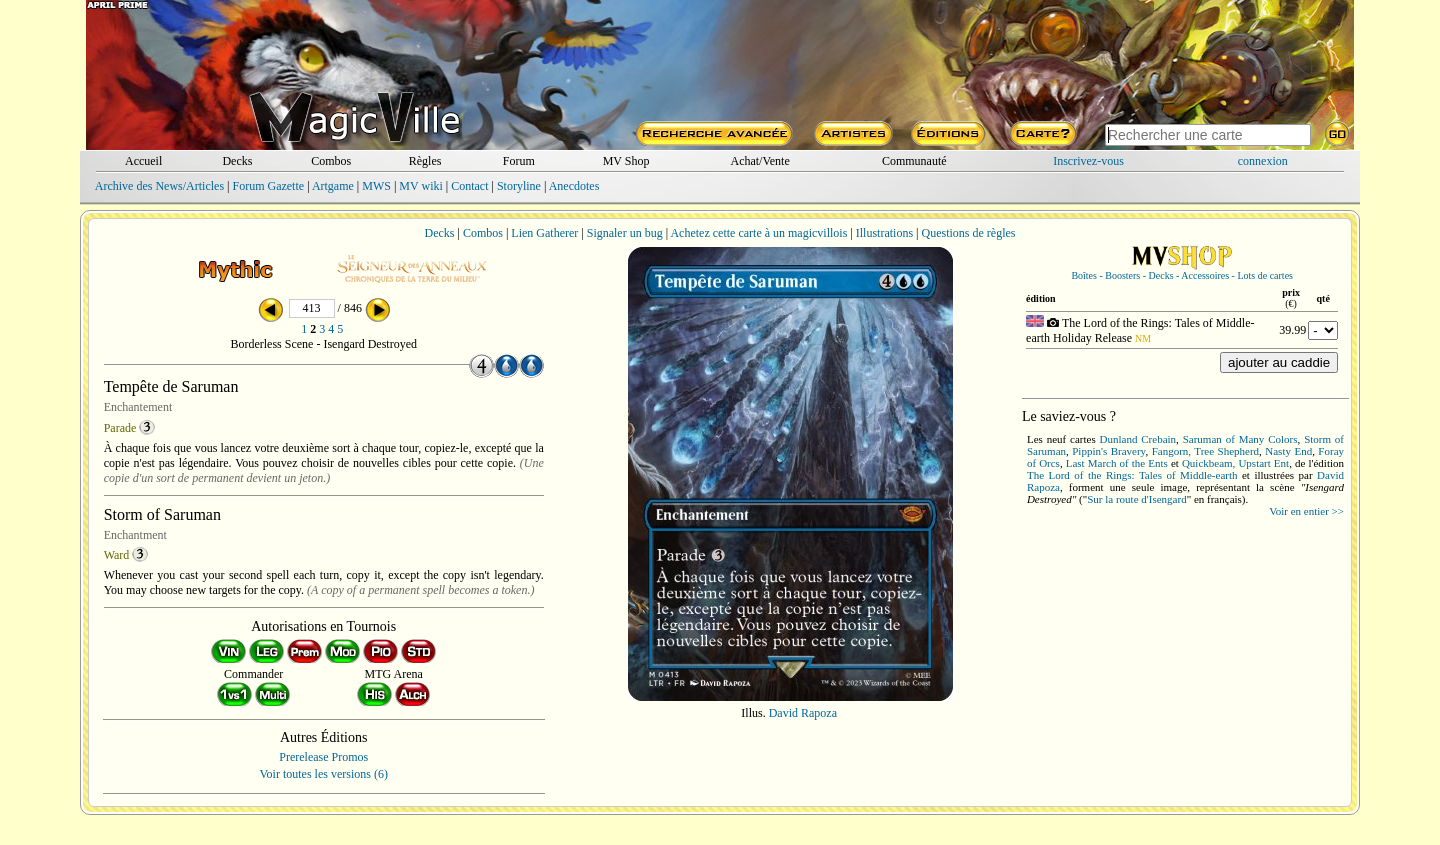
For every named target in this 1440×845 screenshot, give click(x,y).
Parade (120, 428)
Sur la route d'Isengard (1136, 499)
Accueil (143, 161)
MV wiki (420, 186)
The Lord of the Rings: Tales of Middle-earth (1132, 475)
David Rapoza (803, 713)
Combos (331, 161)
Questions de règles (969, 233)
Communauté (914, 161)
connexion (1263, 161)
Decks (237, 161)
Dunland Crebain (1138, 439)
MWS (376, 186)
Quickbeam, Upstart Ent (1235, 463)
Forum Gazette (268, 186)
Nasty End (1288, 451)
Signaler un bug (625, 233)
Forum (519, 161)
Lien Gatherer (544, 233)
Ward (117, 555)
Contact (469, 186)
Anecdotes (574, 186)
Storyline (519, 186)
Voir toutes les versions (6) (324, 774)
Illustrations (884, 233)
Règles (425, 161)
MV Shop (626, 161)
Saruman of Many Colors (1240, 439)
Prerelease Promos (323, 757)
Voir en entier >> (1306, 511)
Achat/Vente (759, 161)
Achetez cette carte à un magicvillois (758, 233)
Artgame (333, 186)
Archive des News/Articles (159, 186)
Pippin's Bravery (1108, 451)
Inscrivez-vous (1088, 161)
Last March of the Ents (1117, 463)
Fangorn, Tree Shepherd (1205, 451)
